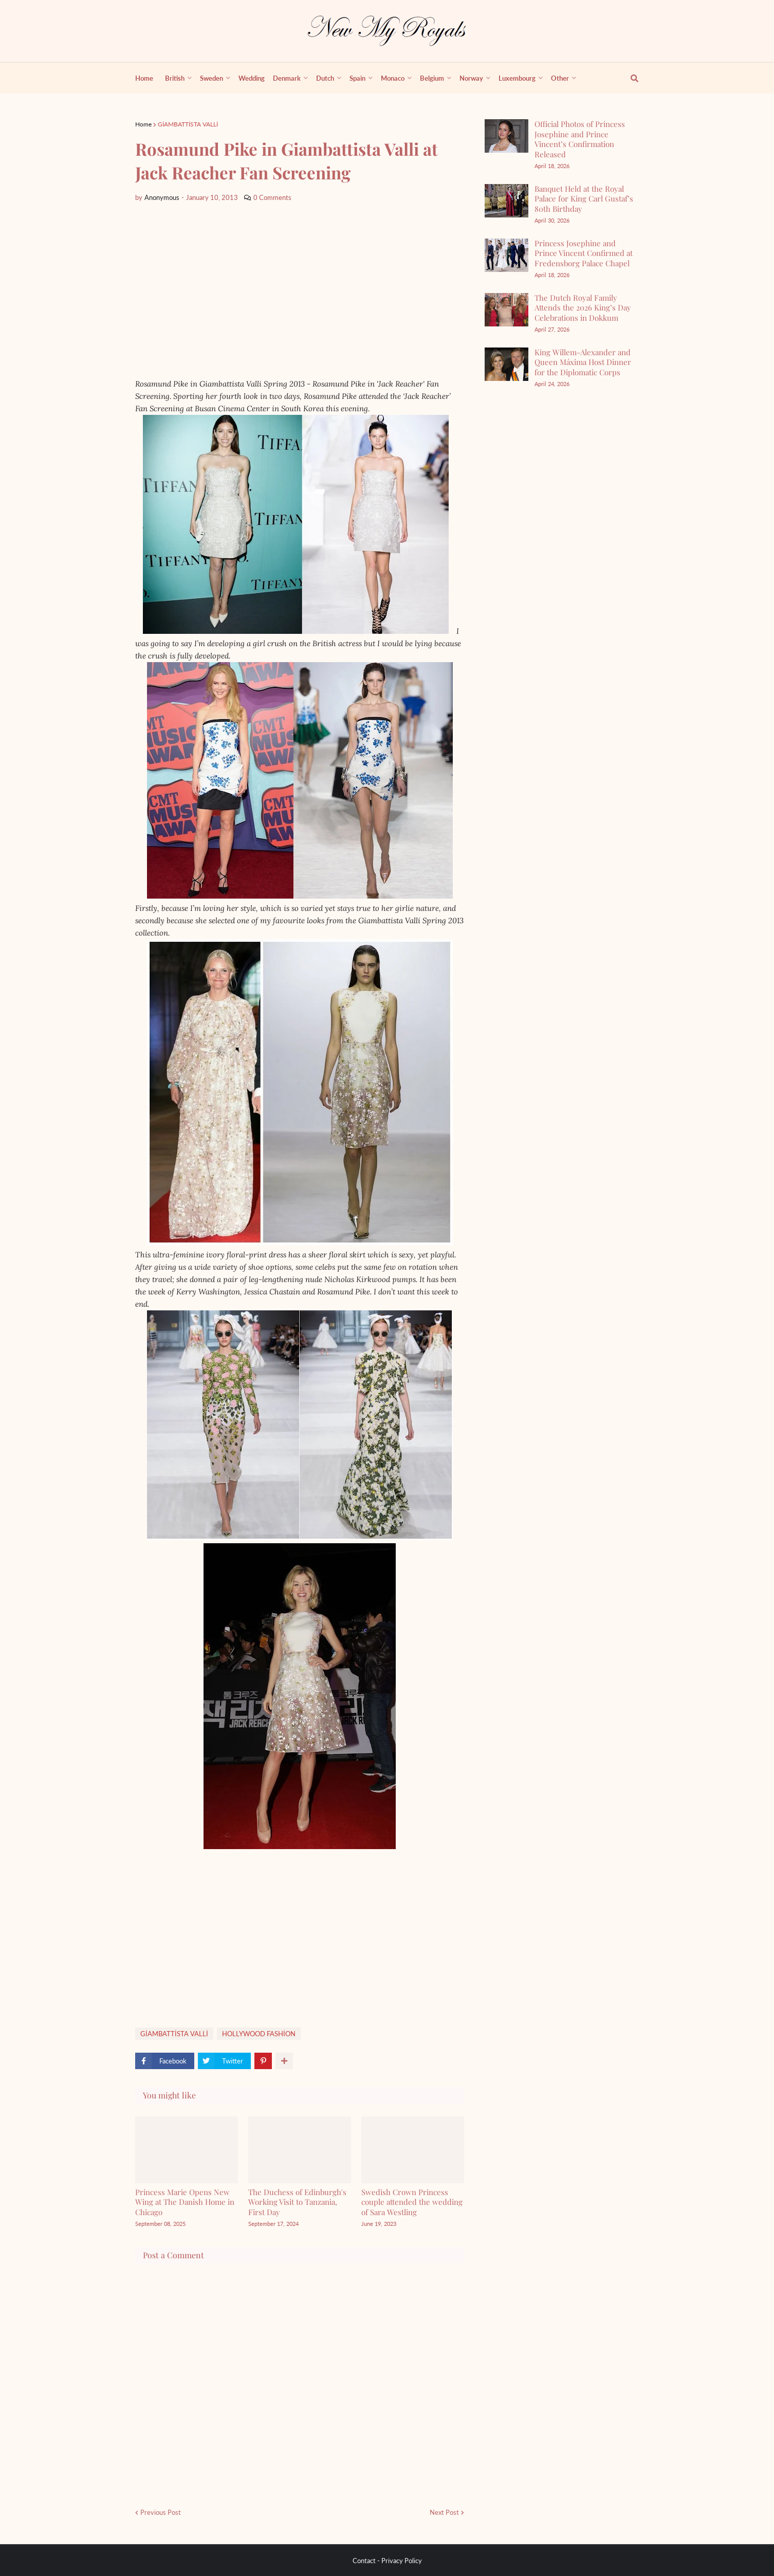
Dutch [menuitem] (325, 78)
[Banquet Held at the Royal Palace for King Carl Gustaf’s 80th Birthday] (506, 200)
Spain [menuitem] (357, 78)
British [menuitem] (175, 78)
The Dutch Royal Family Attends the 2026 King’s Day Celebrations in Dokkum (583, 308)
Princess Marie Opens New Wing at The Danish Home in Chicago (184, 2202)
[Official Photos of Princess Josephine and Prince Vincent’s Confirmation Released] (506, 136)
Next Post (444, 2512)
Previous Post (160, 2512)
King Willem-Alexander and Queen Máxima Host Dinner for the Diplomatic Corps (583, 362)
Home (143, 124)
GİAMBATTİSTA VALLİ (188, 124)
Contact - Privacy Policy (387, 2560)
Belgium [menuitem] (432, 78)
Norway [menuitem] (471, 78)
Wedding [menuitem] (251, 78)
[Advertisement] (299, 290)
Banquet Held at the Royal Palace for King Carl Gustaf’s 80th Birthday (584, 199)
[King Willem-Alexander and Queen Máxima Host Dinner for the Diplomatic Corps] (506, 364)
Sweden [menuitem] (211, 78)
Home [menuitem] (144, 78)
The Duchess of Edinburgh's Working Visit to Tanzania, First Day (297, 2202)
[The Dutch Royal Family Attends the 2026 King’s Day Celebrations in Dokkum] (506, 309)
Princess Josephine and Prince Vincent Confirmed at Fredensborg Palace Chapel (584, 253)
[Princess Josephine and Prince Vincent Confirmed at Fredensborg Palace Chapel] (506, 255)
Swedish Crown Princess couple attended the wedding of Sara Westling (412, 2202)
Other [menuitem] (560, 78)
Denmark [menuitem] (287, 78)
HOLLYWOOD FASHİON (259, 2034)
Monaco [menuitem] (392, 78)
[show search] (628, 78)
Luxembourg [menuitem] (517, 78)
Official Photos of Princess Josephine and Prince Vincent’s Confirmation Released (580, 139)
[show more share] (284, 2061)
